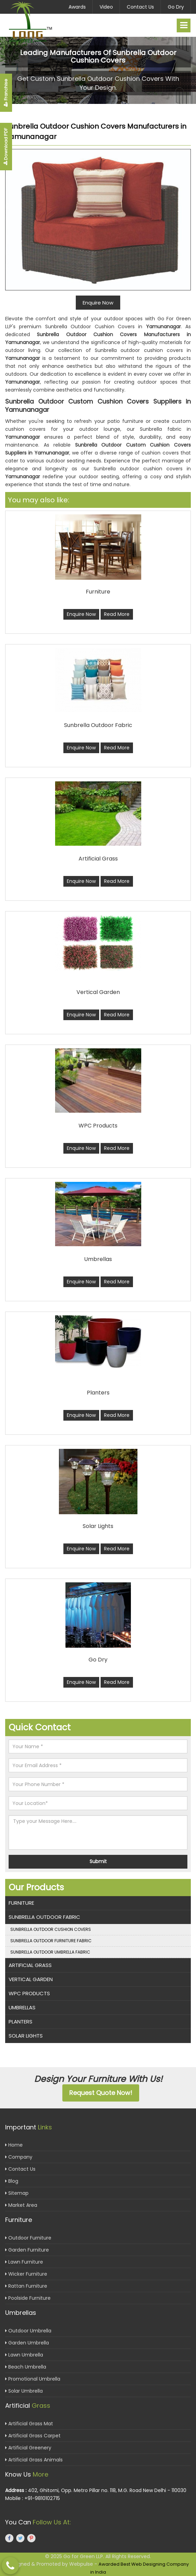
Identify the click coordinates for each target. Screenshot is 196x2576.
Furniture (21, 1902)
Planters (20, 2021)
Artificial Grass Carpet (33, 2435)
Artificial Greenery (28, 2447)
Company (18, 2156)
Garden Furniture (27, 2249)
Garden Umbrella (27, 2342)
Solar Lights (26, 2035)
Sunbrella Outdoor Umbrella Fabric (50, 1952)
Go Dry (176, 6)
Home (14, 2144)
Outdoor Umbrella (28, 2330)
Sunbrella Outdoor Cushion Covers (50, 1929)
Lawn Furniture (24, 2261)
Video (106, 6)
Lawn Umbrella (24, 2354)
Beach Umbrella (25, 2366)
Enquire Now (81, 614)
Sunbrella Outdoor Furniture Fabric (51, 1941)
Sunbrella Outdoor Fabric (44, 1917)
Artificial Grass (30, 1965)
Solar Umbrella (24, 2390)
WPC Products (29, 1993)
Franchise (5, 93)
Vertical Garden (31, 1979)
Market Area (21, 2205)
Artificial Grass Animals (34, 2459)
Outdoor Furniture (28, 2237)
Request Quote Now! (100, 2092)
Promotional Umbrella (32, 2378)
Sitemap (17, 2193)
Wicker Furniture (26, 2273)
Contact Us (140, 6)
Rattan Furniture (26, 2286)
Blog (11, 2181)
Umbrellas (22, 2007)
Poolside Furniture (28, 2298)
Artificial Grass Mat (29, 2423)
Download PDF (5, 146)
